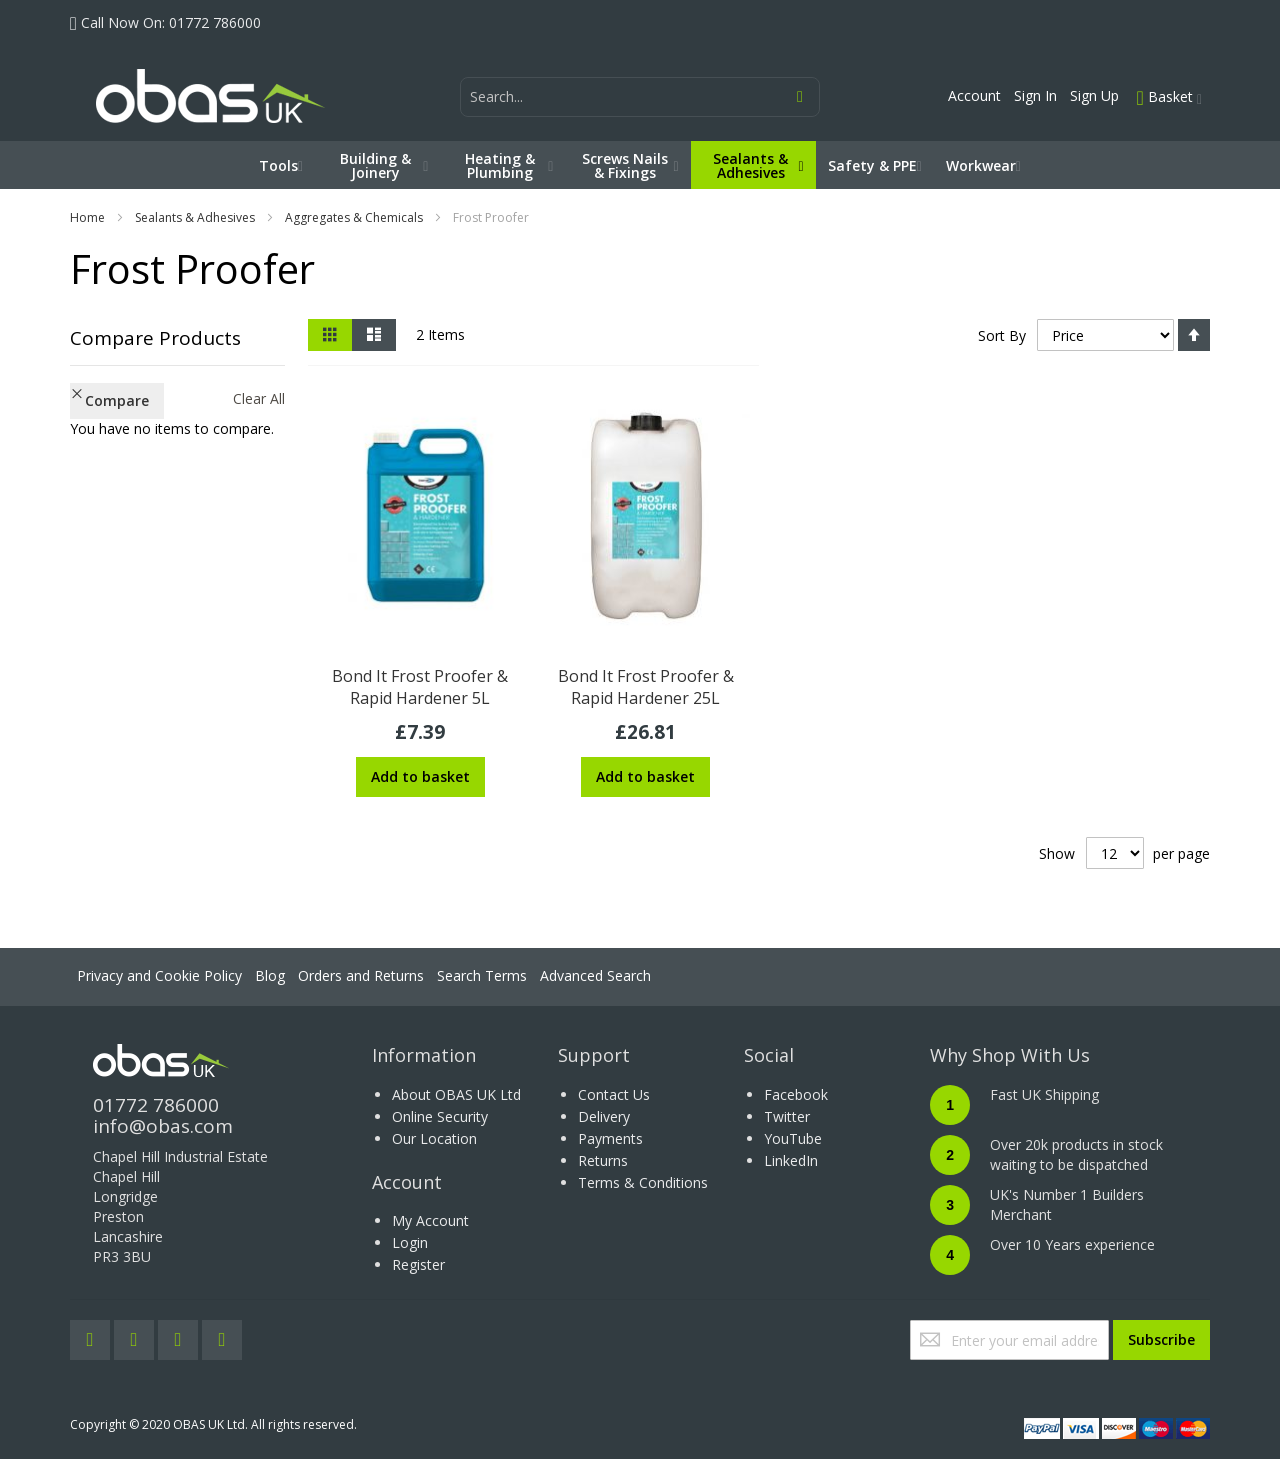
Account (974, 95)
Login (410, 1242)
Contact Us (614, 1094)
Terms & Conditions (643, 1182)
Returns (603, 1160)
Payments (610, 1138)
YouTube (793, 1138)
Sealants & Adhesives (195, 217)
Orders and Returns (361, 975)
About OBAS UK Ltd (456, 1094)
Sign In (1035, 95)
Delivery (604, 1116)
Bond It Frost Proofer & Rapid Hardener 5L (420, 687)
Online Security (440, 1116)
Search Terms (482, 975)
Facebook (796, 1094)
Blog (270, 975)
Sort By (1002, 335)
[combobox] (640, 97)
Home (87, 217)
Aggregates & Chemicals (354, 217)
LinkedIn (791, 1160)
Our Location (434, 1138)
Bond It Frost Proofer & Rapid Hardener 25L (646, 687)
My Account (430, 1220)
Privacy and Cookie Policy (159, 975)
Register (418, 1264)
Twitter (787, 1116)
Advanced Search (595, 975)
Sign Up (1094, 95)
